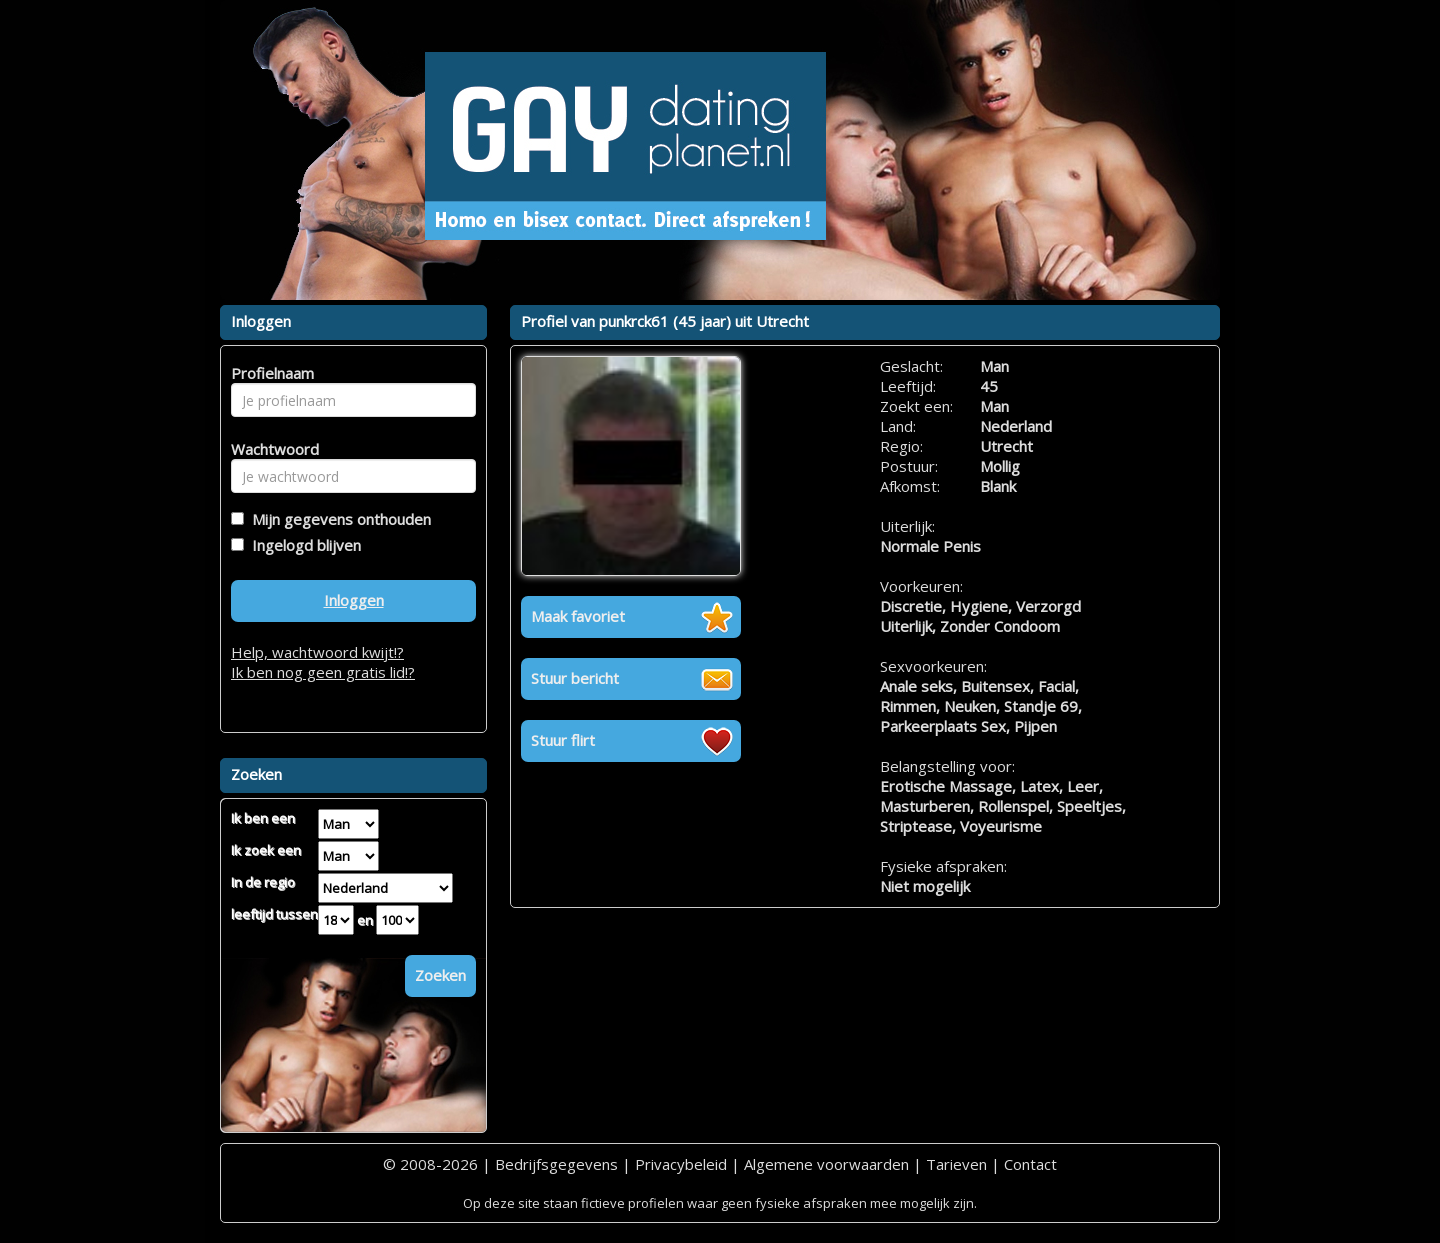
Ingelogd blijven (302, 545)
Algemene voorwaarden (826, 1164)
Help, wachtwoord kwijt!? (317, 652)
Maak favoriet (578, 616)
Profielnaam (269, 373)
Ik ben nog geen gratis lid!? (323, 672)
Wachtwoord (269, 449)
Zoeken (440, 975)
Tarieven (956, 1164)
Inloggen (354, 600)
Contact (1030, 1164)
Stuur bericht (575, 678)
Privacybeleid (681, 1164)
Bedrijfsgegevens (556, 1164)
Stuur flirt (563, 740)
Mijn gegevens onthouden (337, 519)
